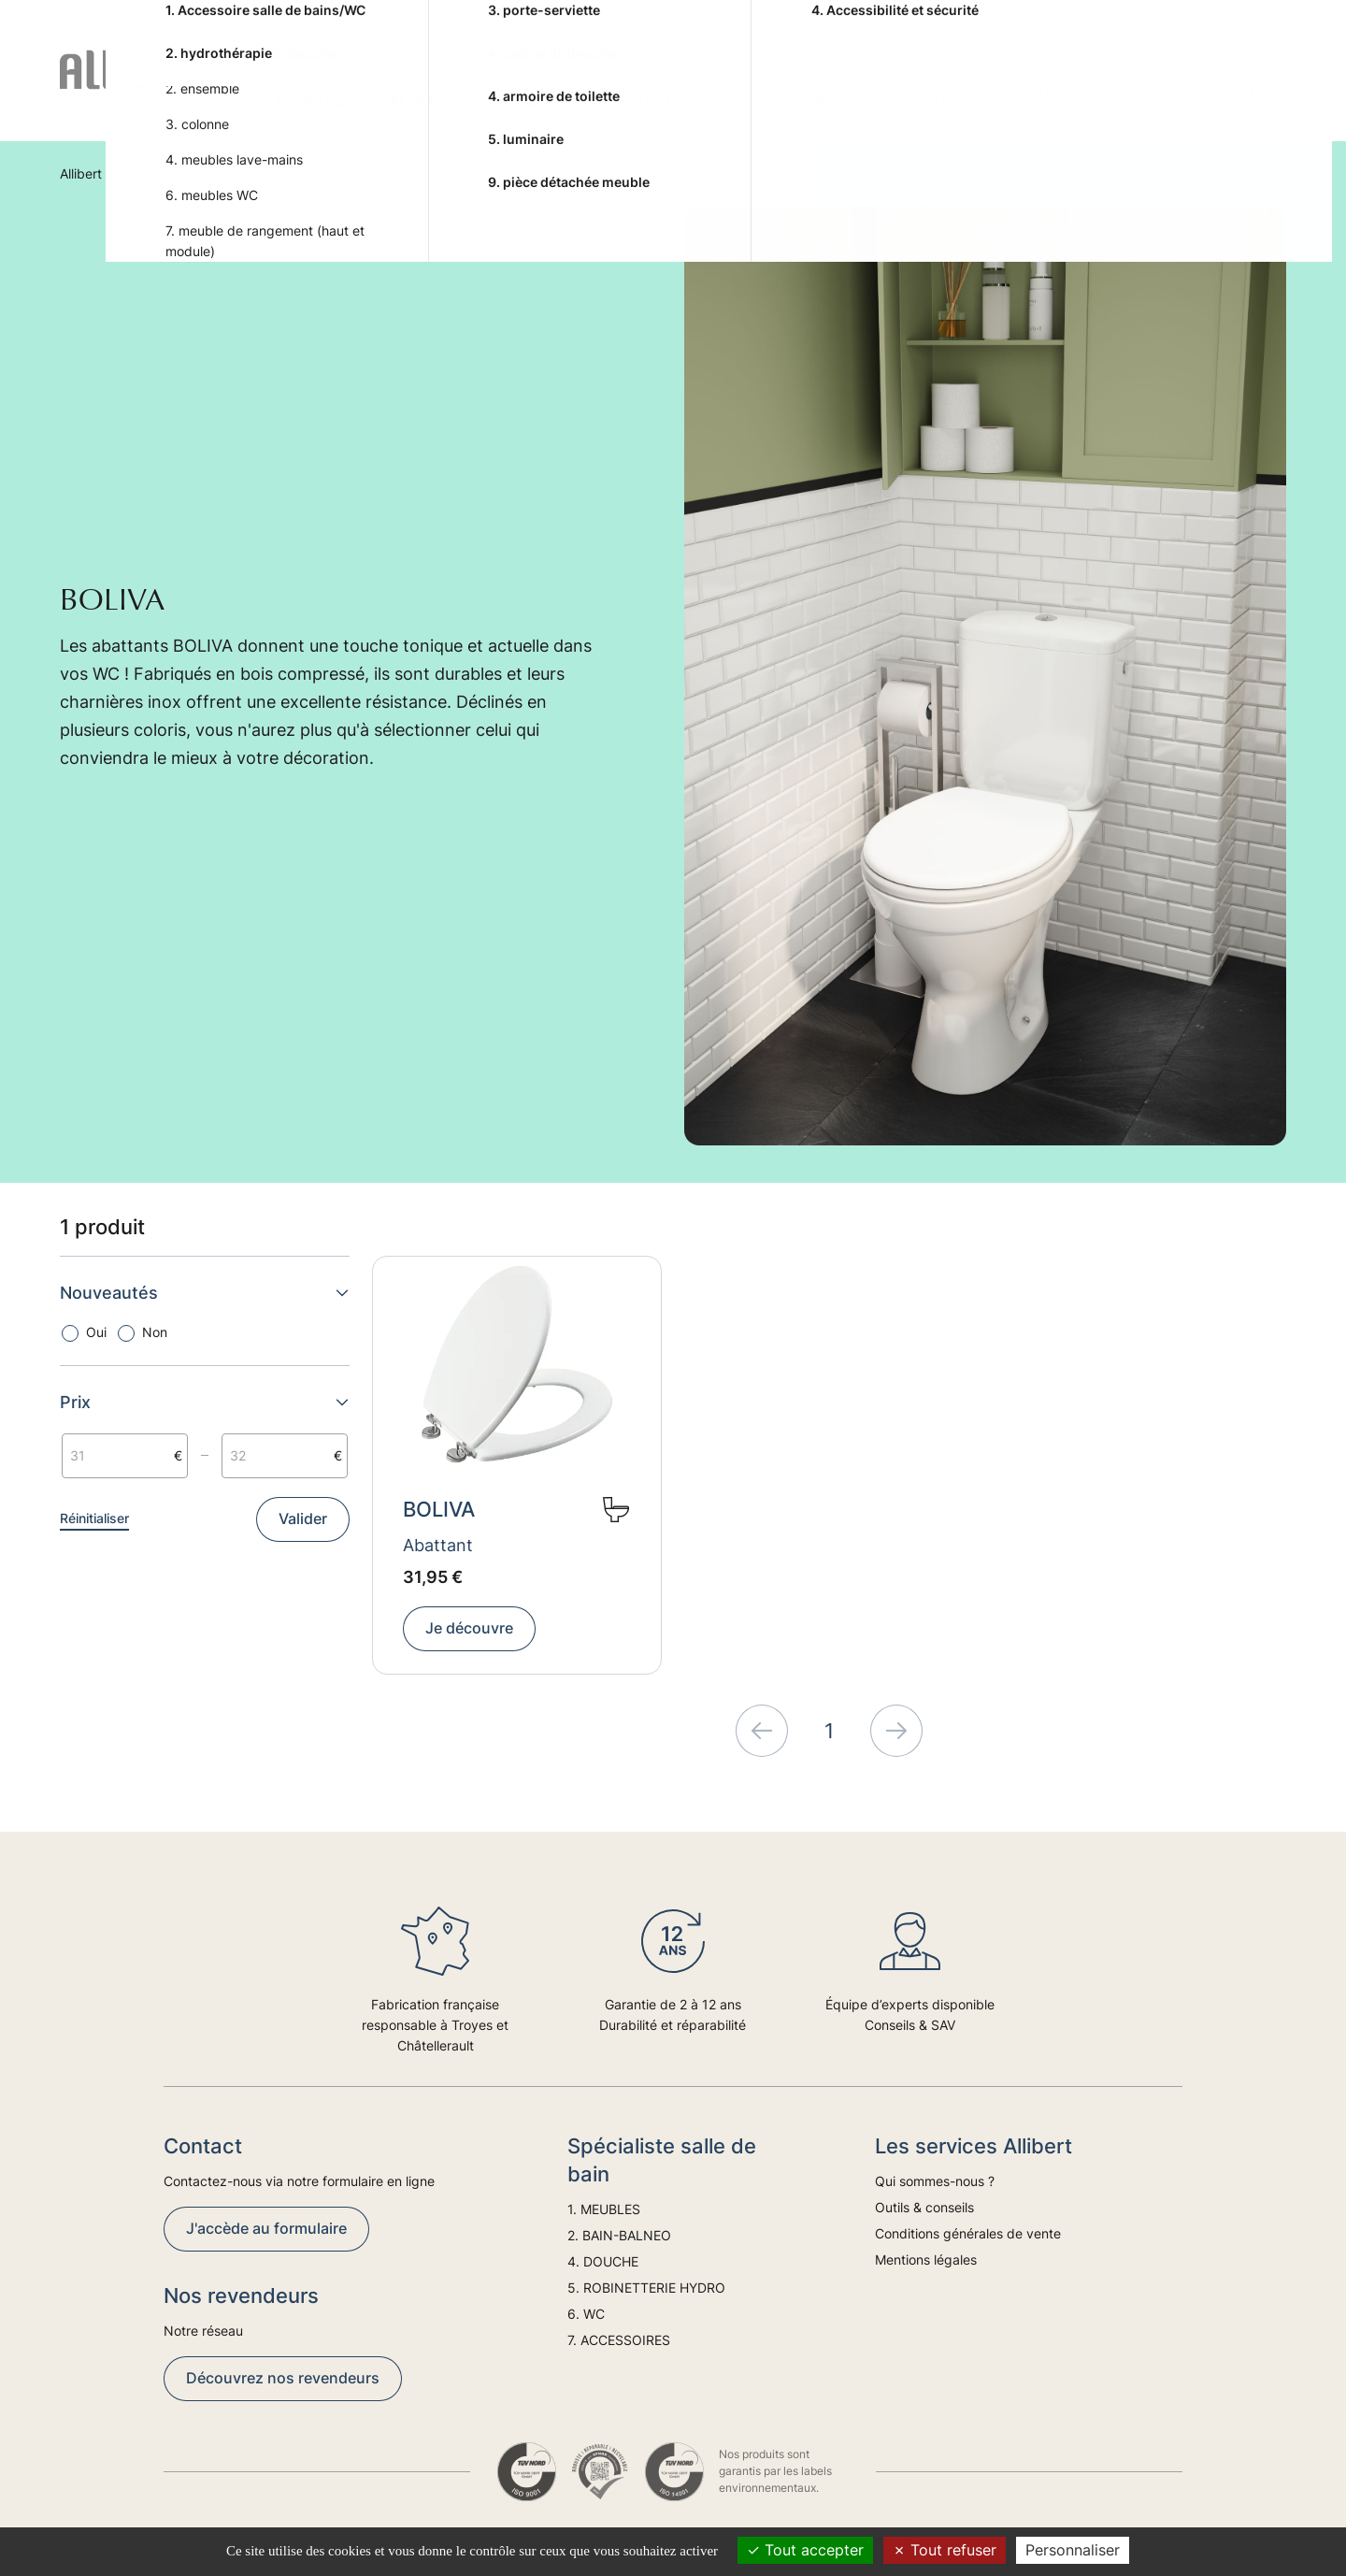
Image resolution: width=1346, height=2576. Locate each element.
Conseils (1068, 91)
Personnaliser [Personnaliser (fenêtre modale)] (1072, 2549)
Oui (96, 1332)
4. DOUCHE (547, 92)
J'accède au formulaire (266, 2228)
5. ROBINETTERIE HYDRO (678, 92)
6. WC (821, 92)
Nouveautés (205, 1292)
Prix (205, 1402)
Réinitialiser (94, 1518)
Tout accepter (805, 2549)
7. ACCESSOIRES (925, 92)
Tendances (1166, 91)
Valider (303, 1518)
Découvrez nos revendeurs (282, 2377)
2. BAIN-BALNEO (409, 92)
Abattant (438, 1545)
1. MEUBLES (310, 92)
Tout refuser (944, 2549)
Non (154, 1332)
